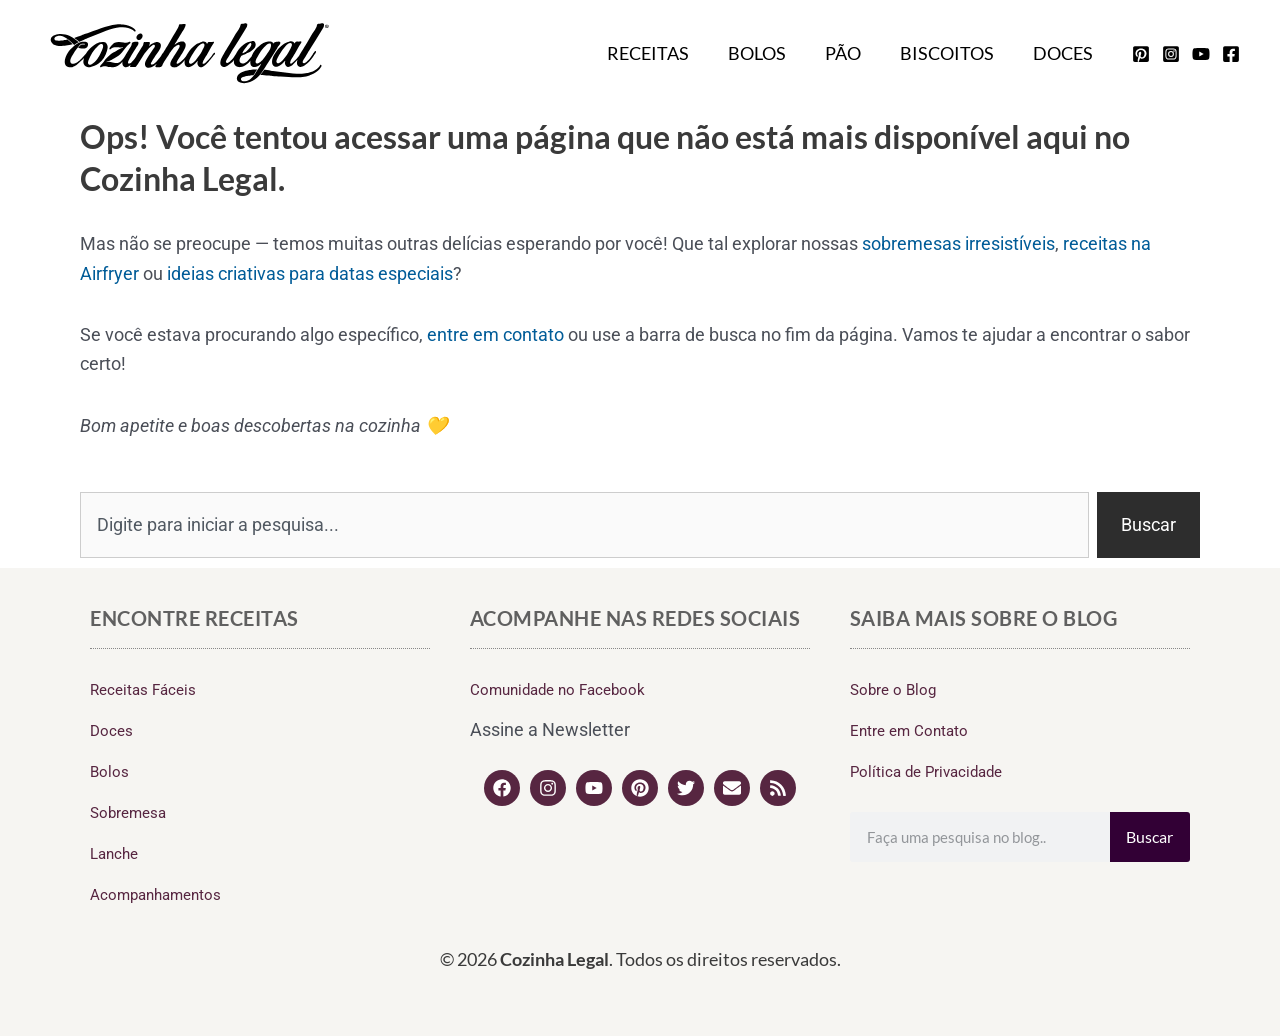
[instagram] (1171, 54)
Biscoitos (951, 53)
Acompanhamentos (155, 895)
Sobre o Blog (893, 690)
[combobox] (584, 525)
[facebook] (1231, 54)
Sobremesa (128, 813)
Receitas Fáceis (143, 690)
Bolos (767, 53)
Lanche (114, 854)
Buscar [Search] (1149, 836)
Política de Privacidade (926, 772)
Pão (850, 53)
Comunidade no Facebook (557, 690)
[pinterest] (1141, 54)
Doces (1064, 53)
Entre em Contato (909, 731)
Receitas (661, 53)
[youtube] (1201, 54)
